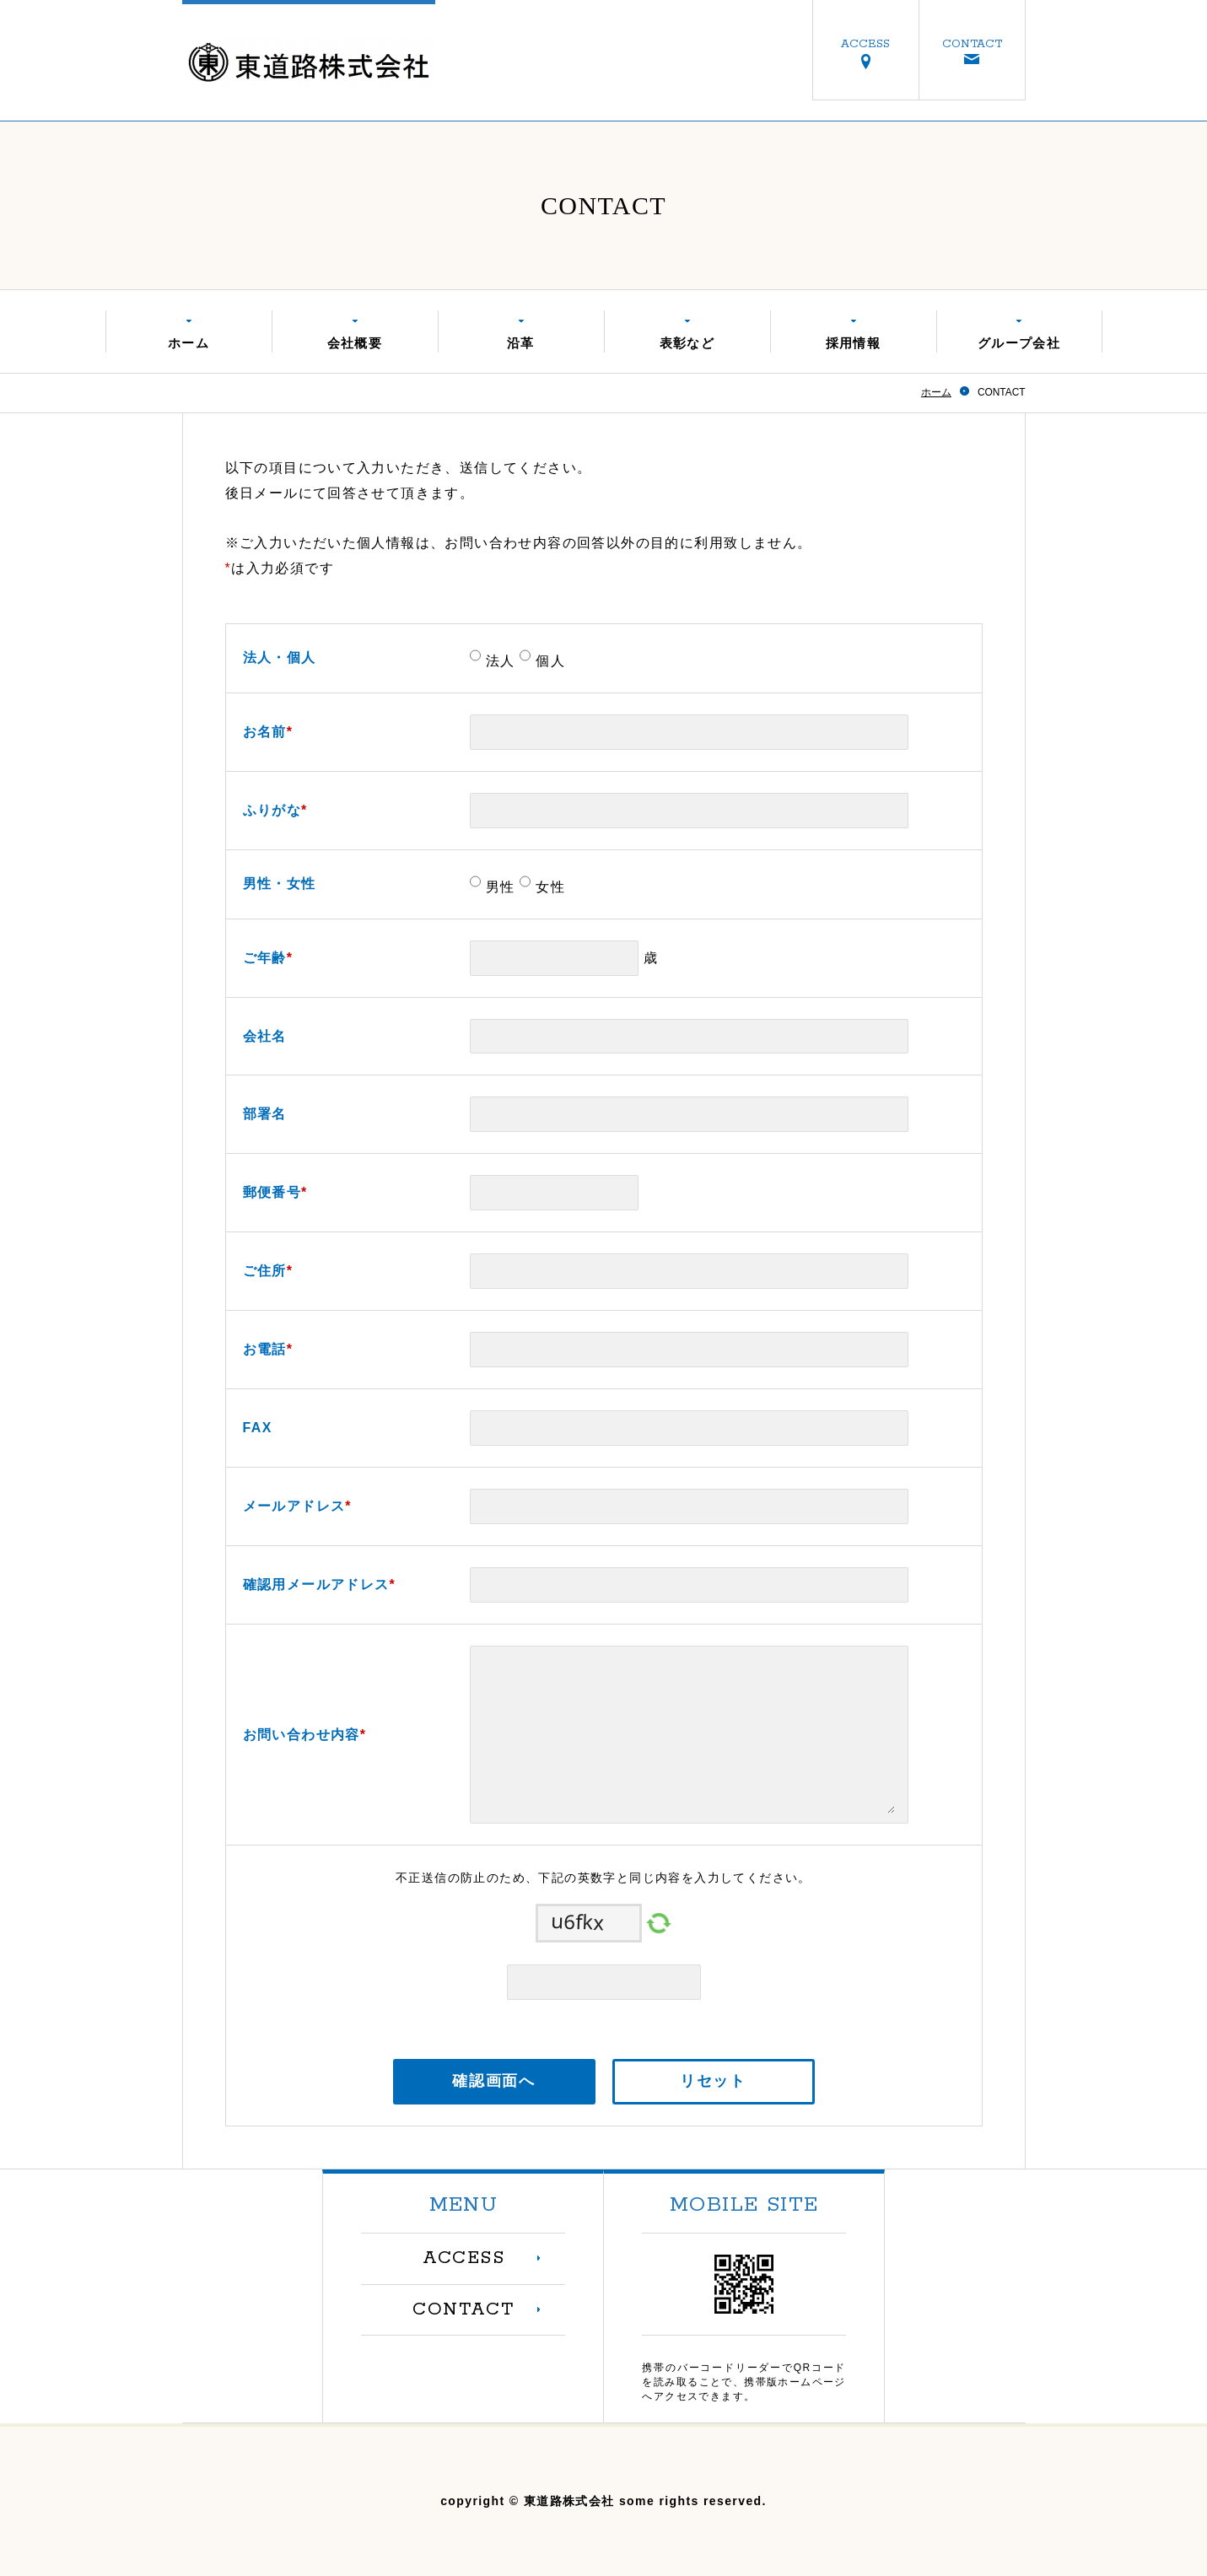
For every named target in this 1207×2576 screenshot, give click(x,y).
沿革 (521, 343)
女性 (548, 887)
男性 (498, 887)
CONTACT (972, 43)
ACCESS (865, 43)
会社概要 (355, 343)
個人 (548, 661)
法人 (498, 661)
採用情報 (853, 343)
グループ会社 (1019, 343)
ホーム (188, 343)
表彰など (687, 343)
